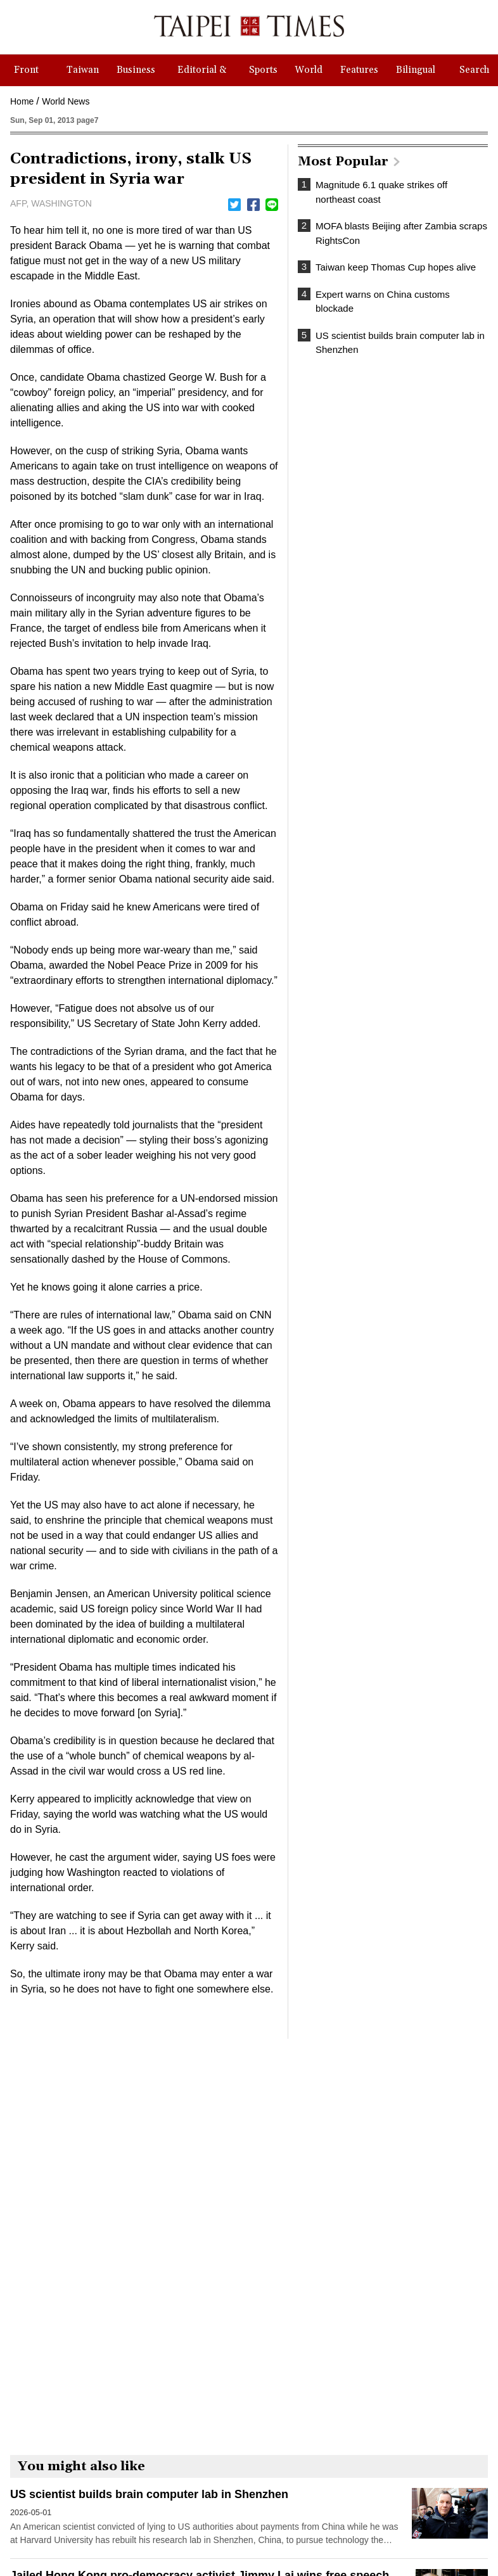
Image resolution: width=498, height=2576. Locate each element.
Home (22, 101)
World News (65, 101)
